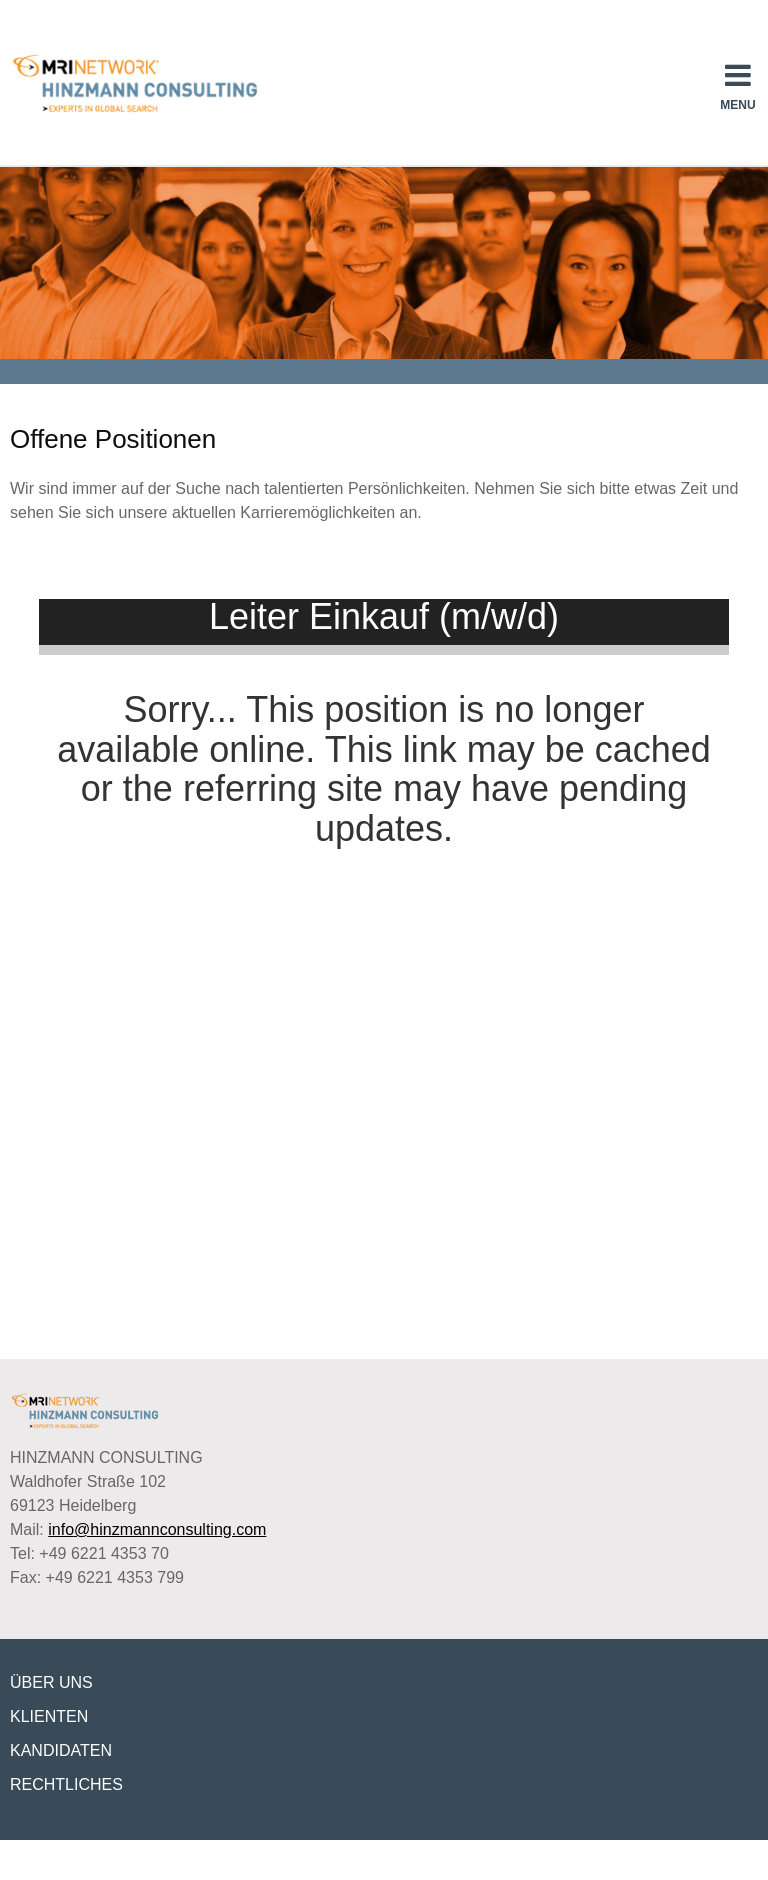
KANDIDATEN (61, 1750)
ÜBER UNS (51, 1682)
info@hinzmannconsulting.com (157, 1529)
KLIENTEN (49, 1716)
